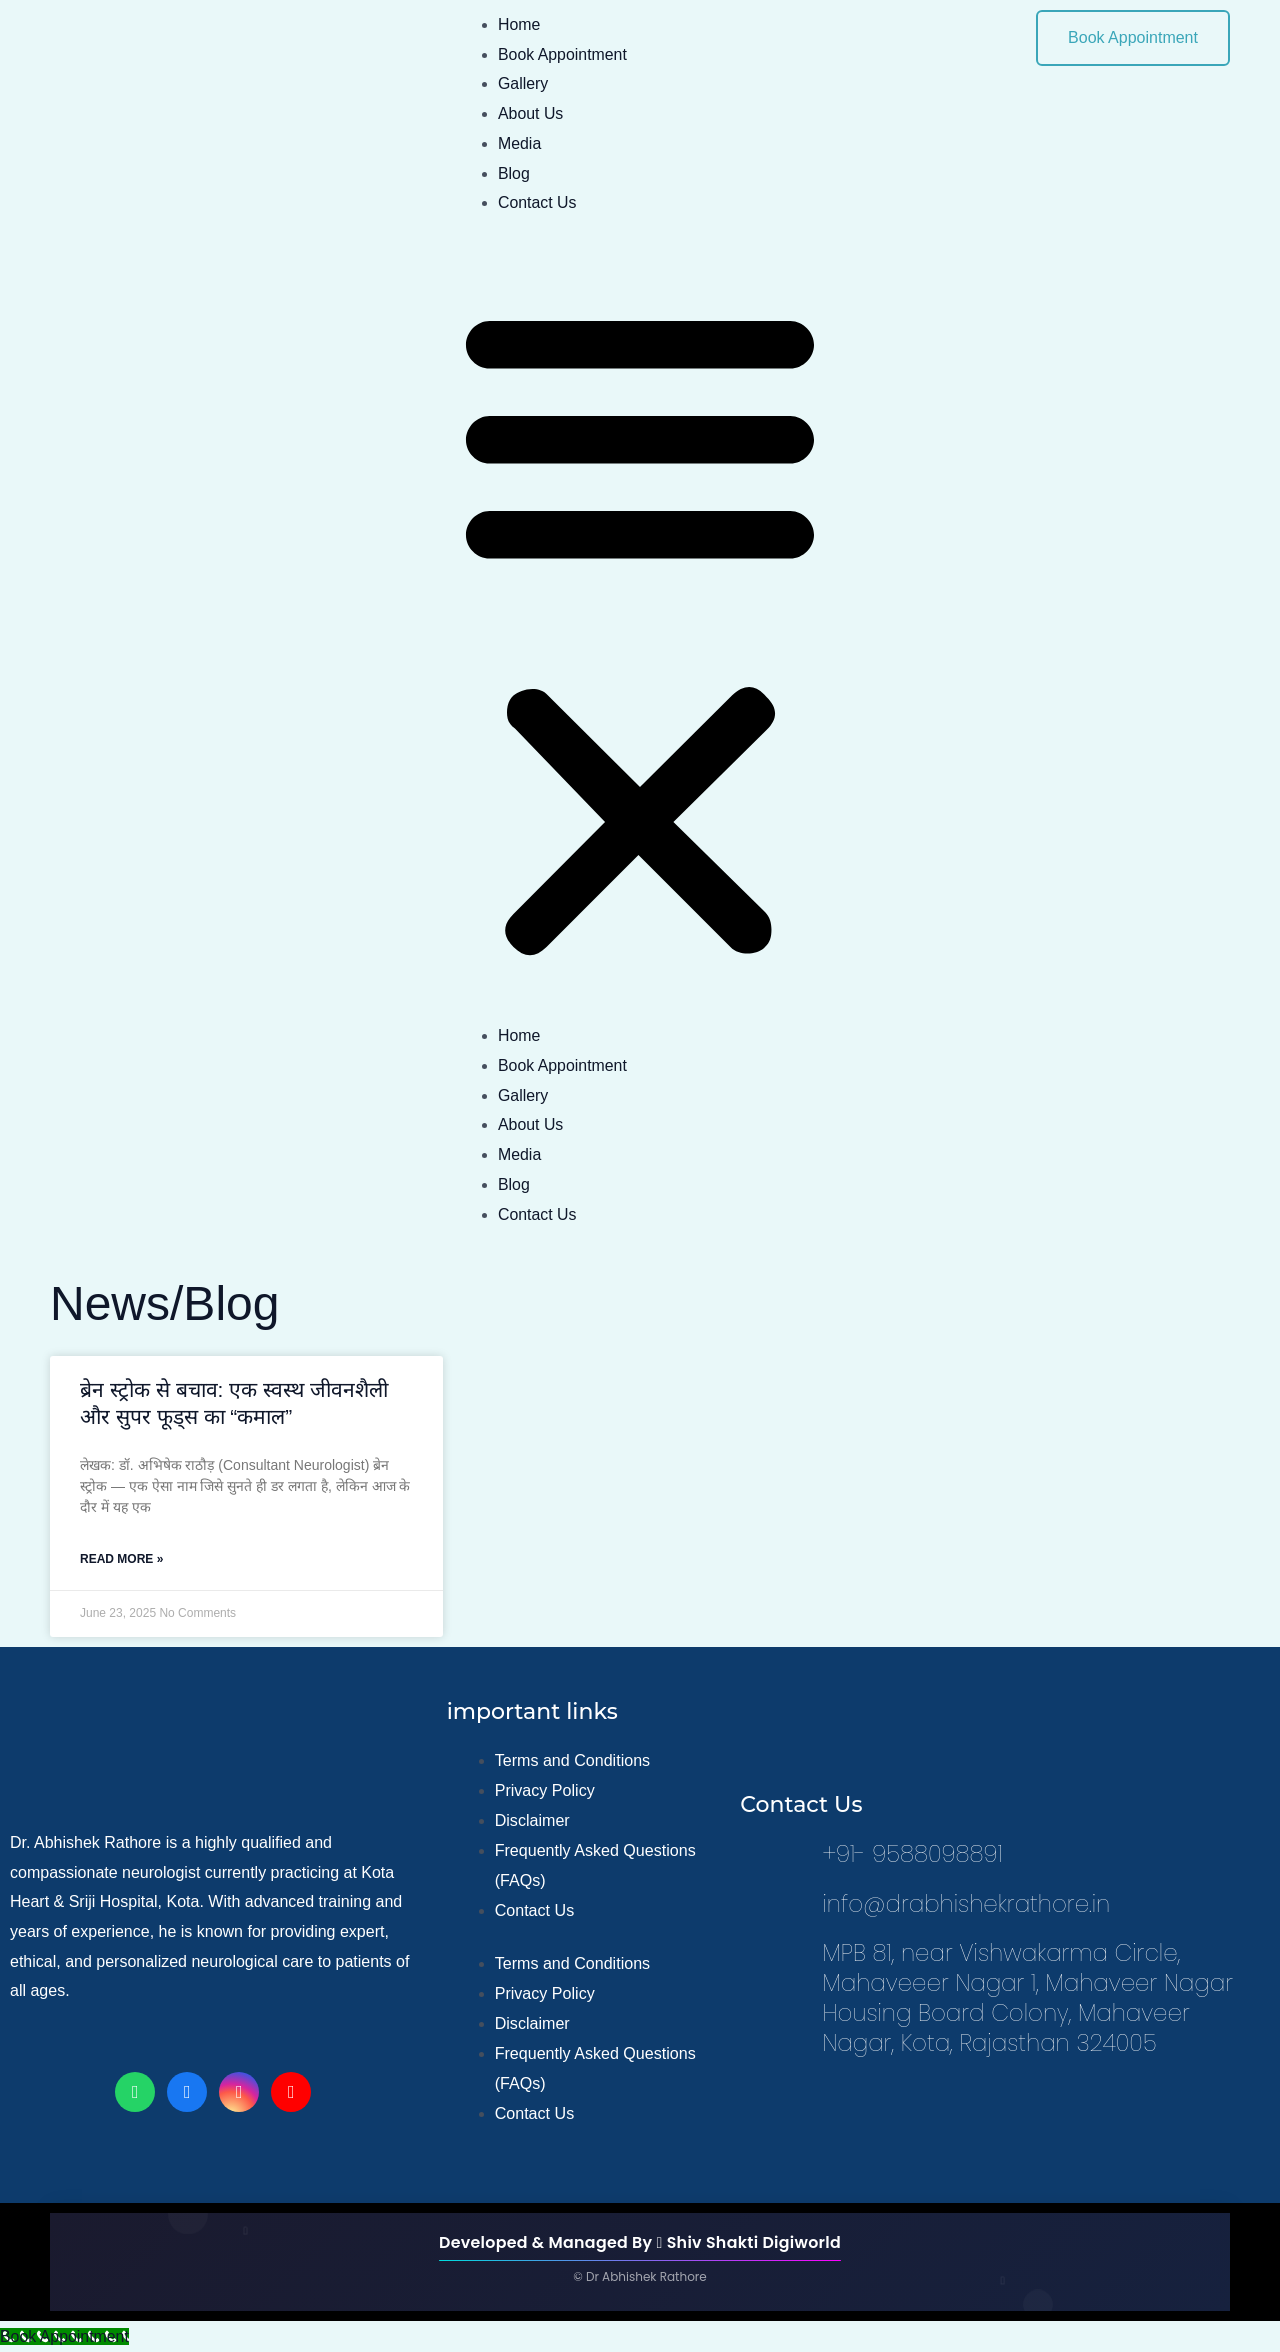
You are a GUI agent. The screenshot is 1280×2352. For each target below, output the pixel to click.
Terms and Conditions (572, 1761)
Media (520, 143)
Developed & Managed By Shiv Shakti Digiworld (640, 2242)
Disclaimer (532, 1821)
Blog (514, 173)
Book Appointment (563, 54)
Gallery (523, 83)
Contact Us (537, 202)
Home (519, 24)
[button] (640, 631)
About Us (531, 113)
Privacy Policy (545, 1791)
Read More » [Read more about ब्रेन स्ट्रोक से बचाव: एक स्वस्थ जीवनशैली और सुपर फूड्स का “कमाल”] (121, 1559)
